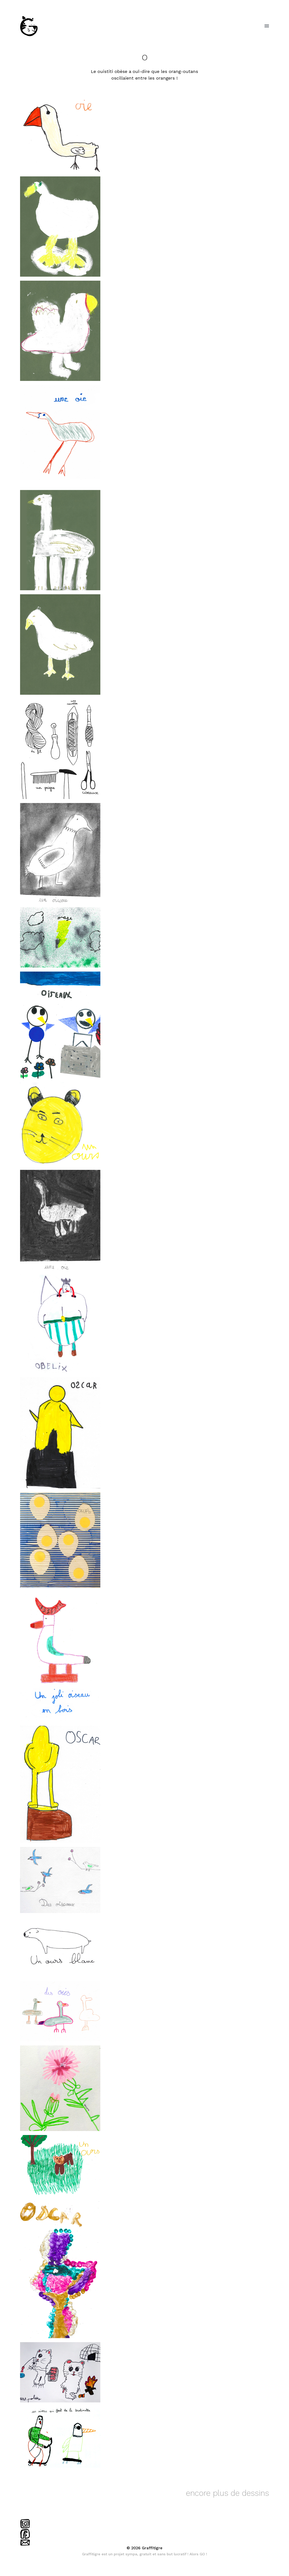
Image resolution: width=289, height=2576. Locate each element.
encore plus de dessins (227, 2493)
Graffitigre (152, 2547)
